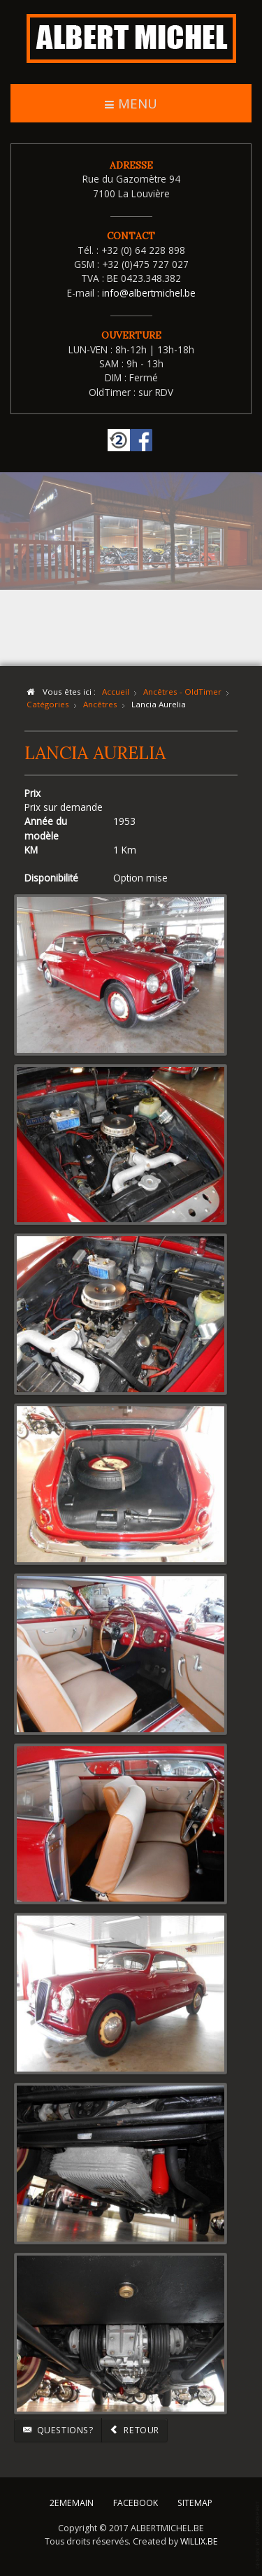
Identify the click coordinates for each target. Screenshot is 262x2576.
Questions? (58, 2430)
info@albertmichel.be (149, 292)
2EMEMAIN (72, 2500)
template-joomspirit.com (258, 2535)
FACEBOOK (135, 2500)
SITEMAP (194, 2500)
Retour (134, 2430)
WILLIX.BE (199, 2539)
